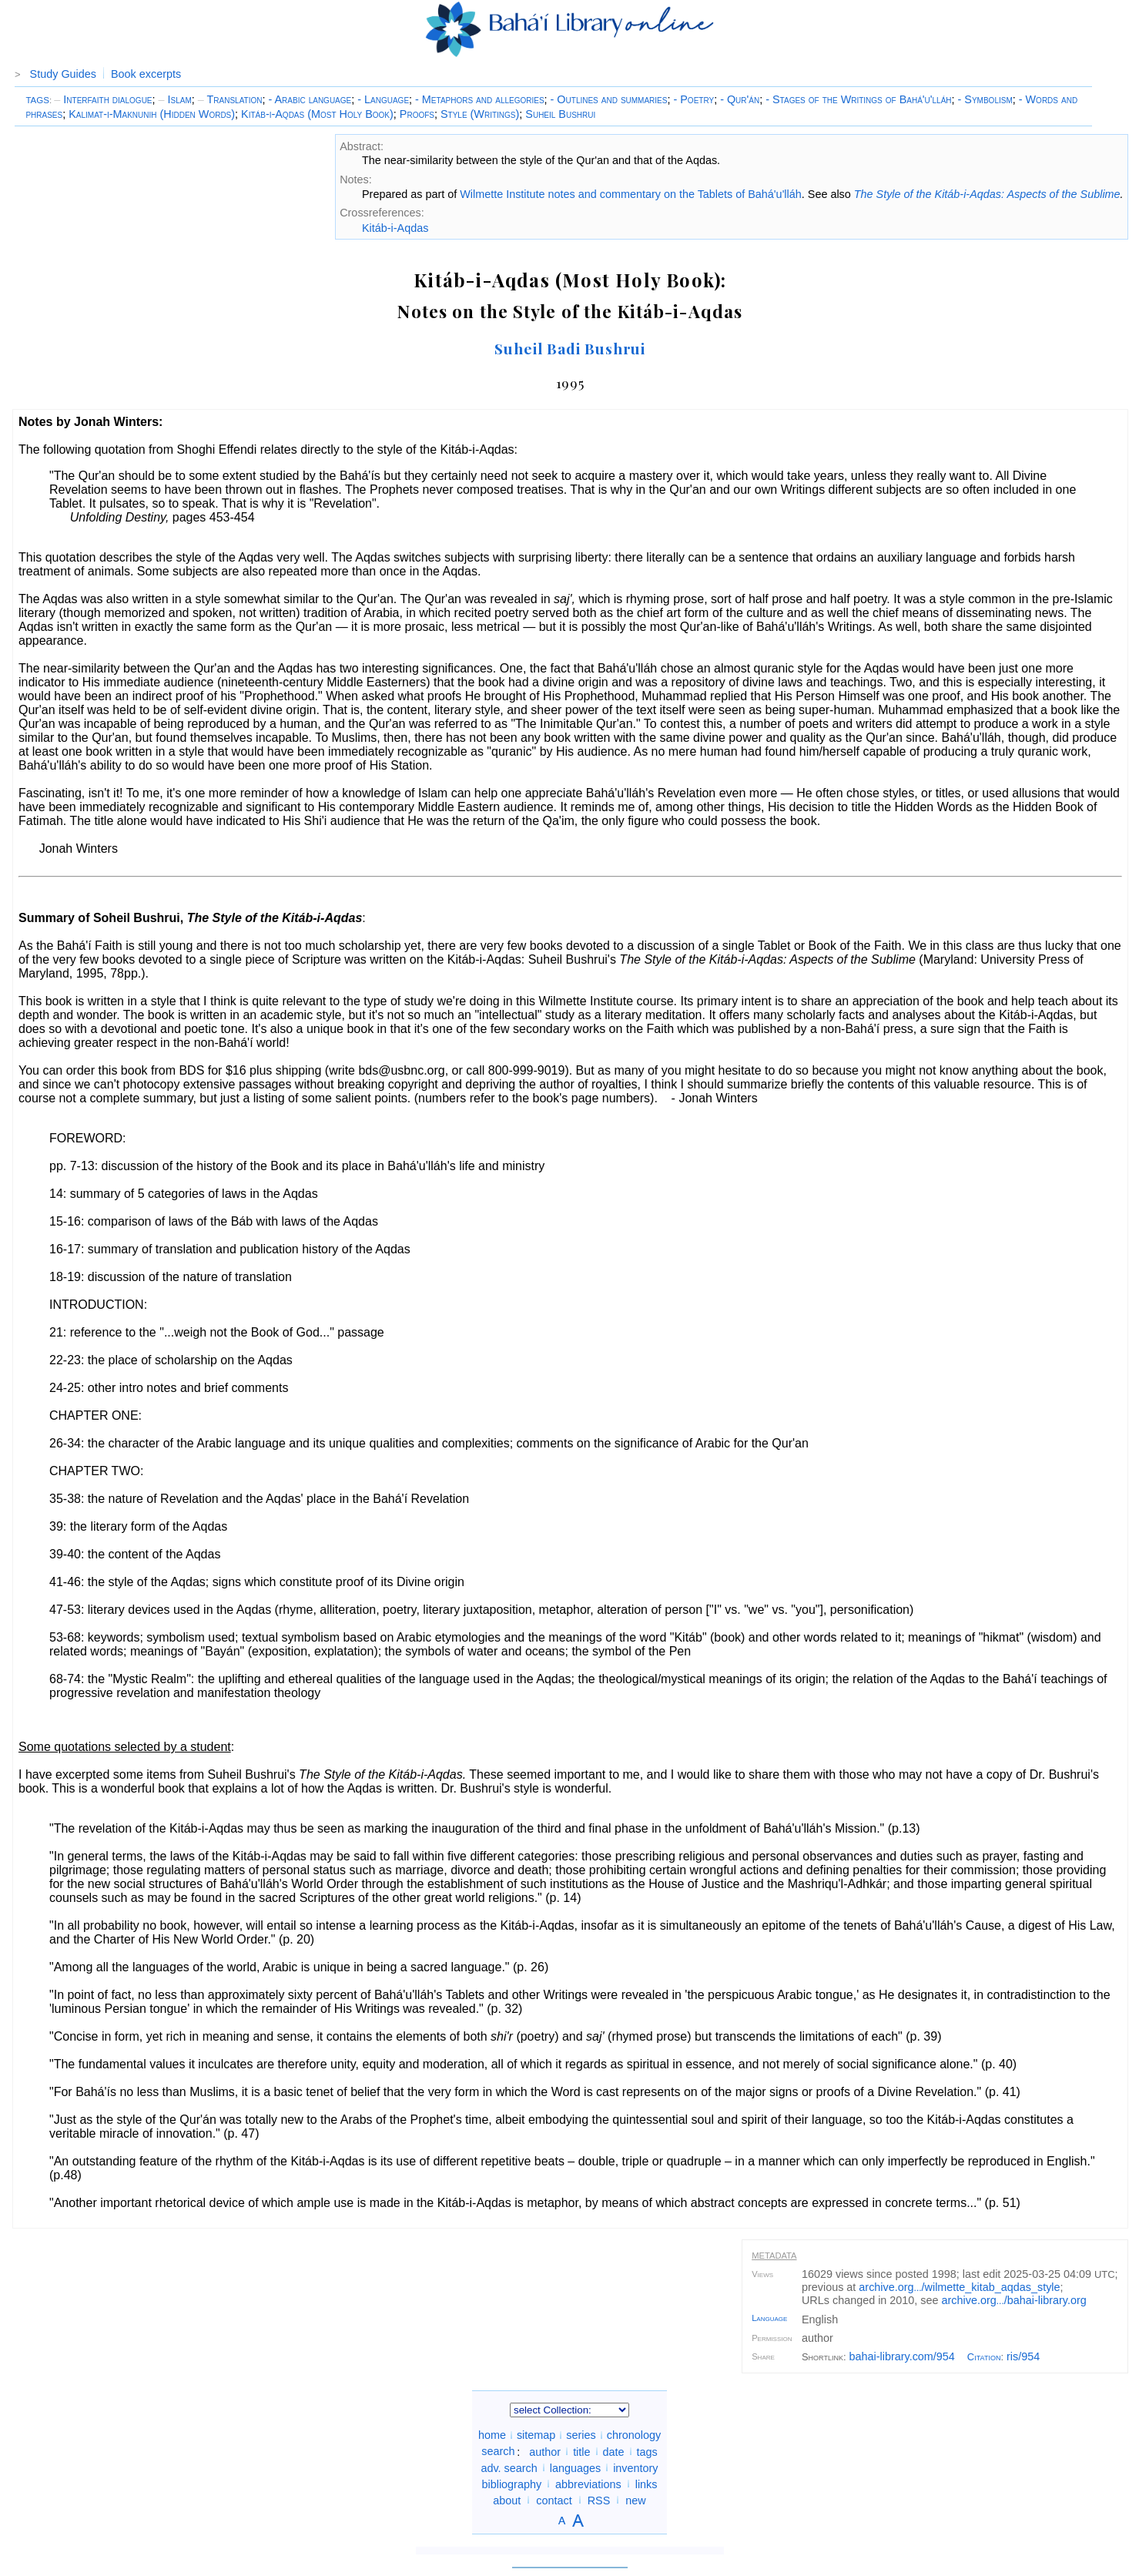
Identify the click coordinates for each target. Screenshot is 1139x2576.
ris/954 (1023, 2356)
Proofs (417, 114)
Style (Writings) (480, 114)
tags (647, 2451)
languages (575, 2467)
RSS (599, 2500)
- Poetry (693, 99)
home (492, 2435)
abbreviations (588, 2483)
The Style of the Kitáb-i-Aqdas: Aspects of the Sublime (987, 194)
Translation (230, 99)
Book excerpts (146, 74)
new (635, 2500)
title (581, 2451)
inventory (635, 2467)
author (545, 2451)
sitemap (536, 2435)
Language (769, 2318)
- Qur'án (739, 99)
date (614, 2451)
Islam (175, 99)
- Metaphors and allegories (479, 99)
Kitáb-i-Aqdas (395, 228)
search (497, 2451)
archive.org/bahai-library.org (1014, 2300)
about (507, 2500)
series (580, 2435)
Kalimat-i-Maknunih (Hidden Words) (152, 114)
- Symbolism (985, 99)
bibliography (511, 2483)
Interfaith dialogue (103, 99)
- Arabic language (310, 99)
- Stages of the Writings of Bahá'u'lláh (858, 99)
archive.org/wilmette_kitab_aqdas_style (959, 2287)
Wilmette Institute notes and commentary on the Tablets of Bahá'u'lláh (631, 194)
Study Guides (63, 74)
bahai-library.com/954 (902, 2356)
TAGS (37, 100)
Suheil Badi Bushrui (569, 348)
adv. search (509, 2467)
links (646, 2483)
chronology (634, 2435)
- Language (383, 99)
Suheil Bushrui (560, 114)
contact (553, 2500)
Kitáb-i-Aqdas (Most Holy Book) (317, 114)
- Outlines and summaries (609, 99)
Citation (984, 2357)
